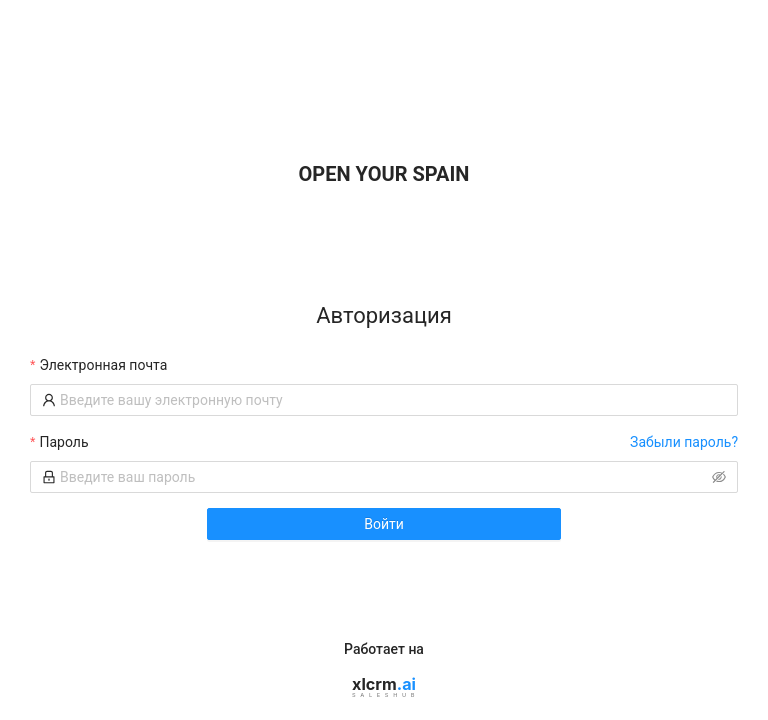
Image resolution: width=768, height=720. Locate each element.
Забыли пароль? (684, 442)
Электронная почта (103, 365)
